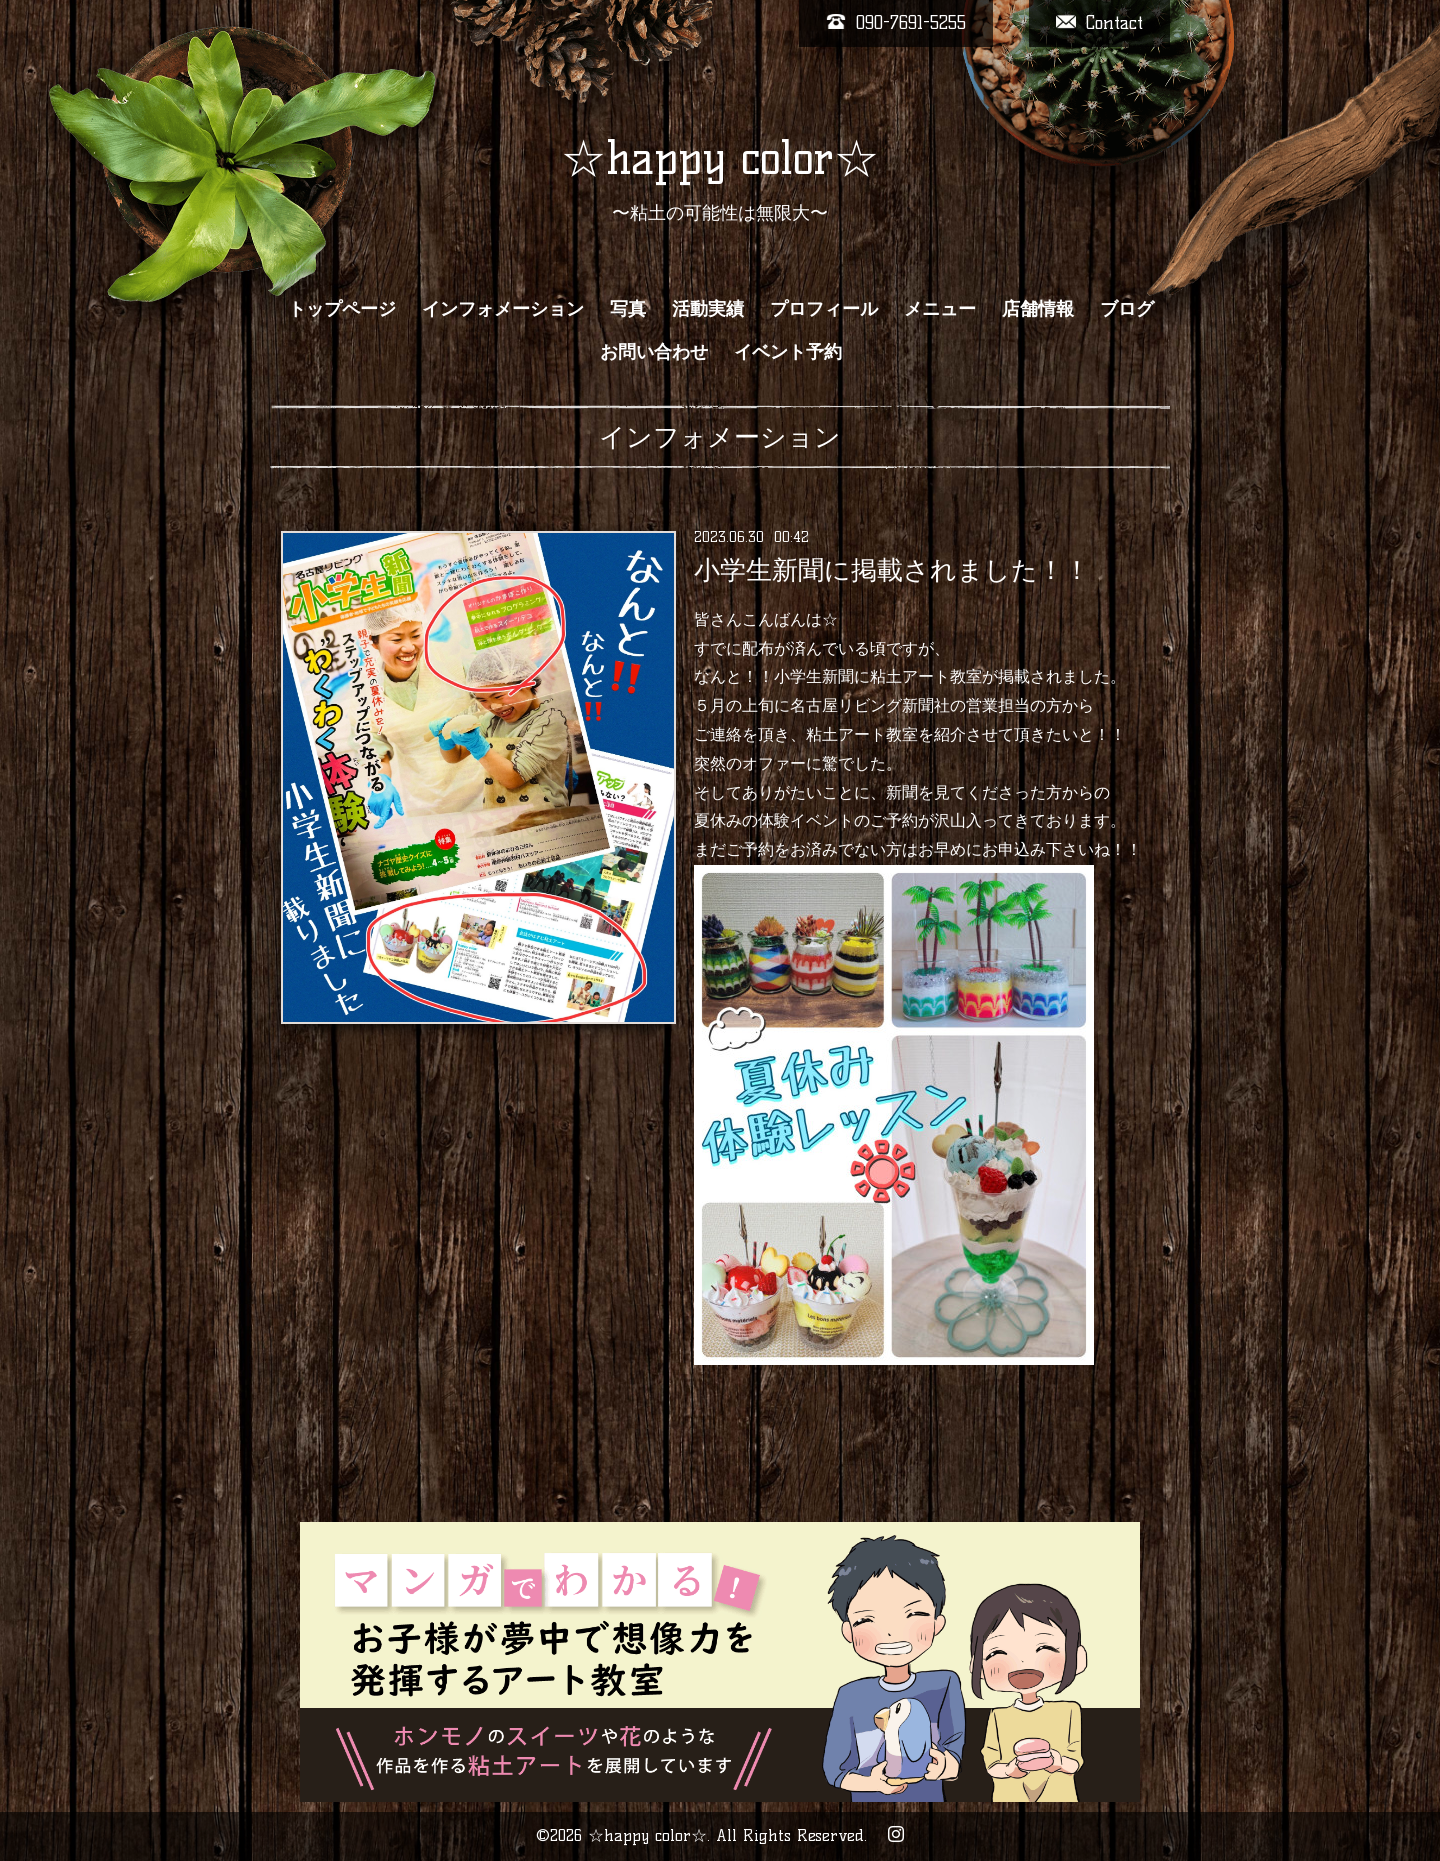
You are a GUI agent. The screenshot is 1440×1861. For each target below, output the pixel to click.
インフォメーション (503, 309)
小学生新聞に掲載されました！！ (892, 570)
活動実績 (708, 309)
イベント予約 (788, 352)
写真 (628, 309)
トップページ (342, 309)
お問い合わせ (654, 352)
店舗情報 (1038, 309)
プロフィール (824, 309)
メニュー (940, 309)
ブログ (1127, 309)
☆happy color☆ (720, 158)
